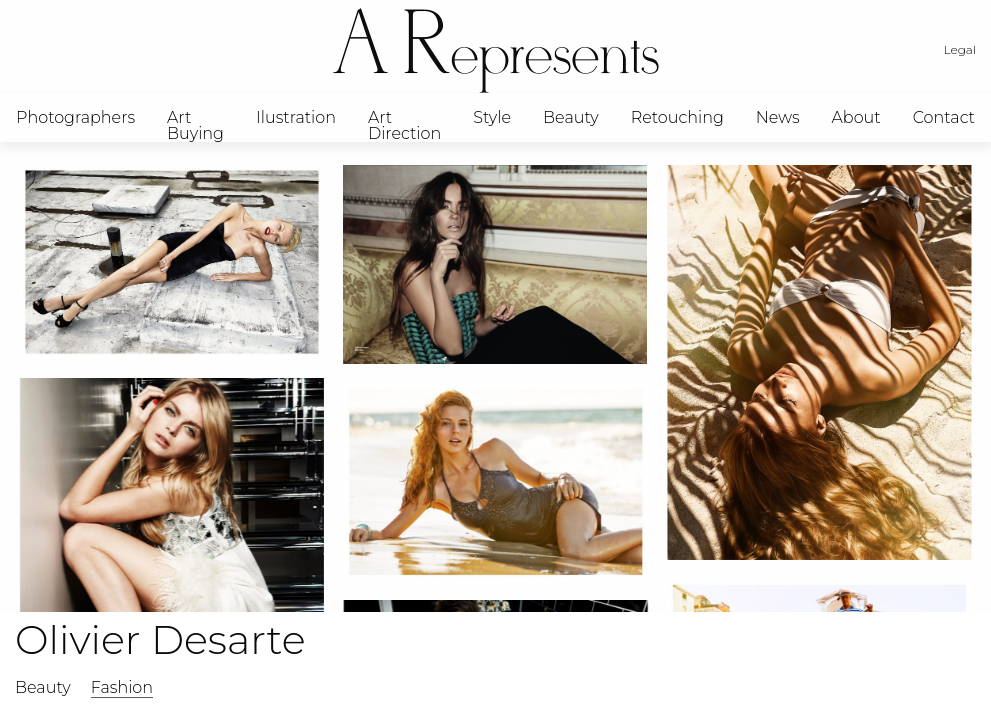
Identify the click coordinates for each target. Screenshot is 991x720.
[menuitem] (75, 118)
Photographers (75, 117)
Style (492, 117)
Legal (960, 49)
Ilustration (296, 117)
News (778, 117)
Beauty (571, 117)
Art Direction (404, 125)
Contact (944, 117)
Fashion (122, 687)
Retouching (677, 117)
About (856, 117)
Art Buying (195, 125)
